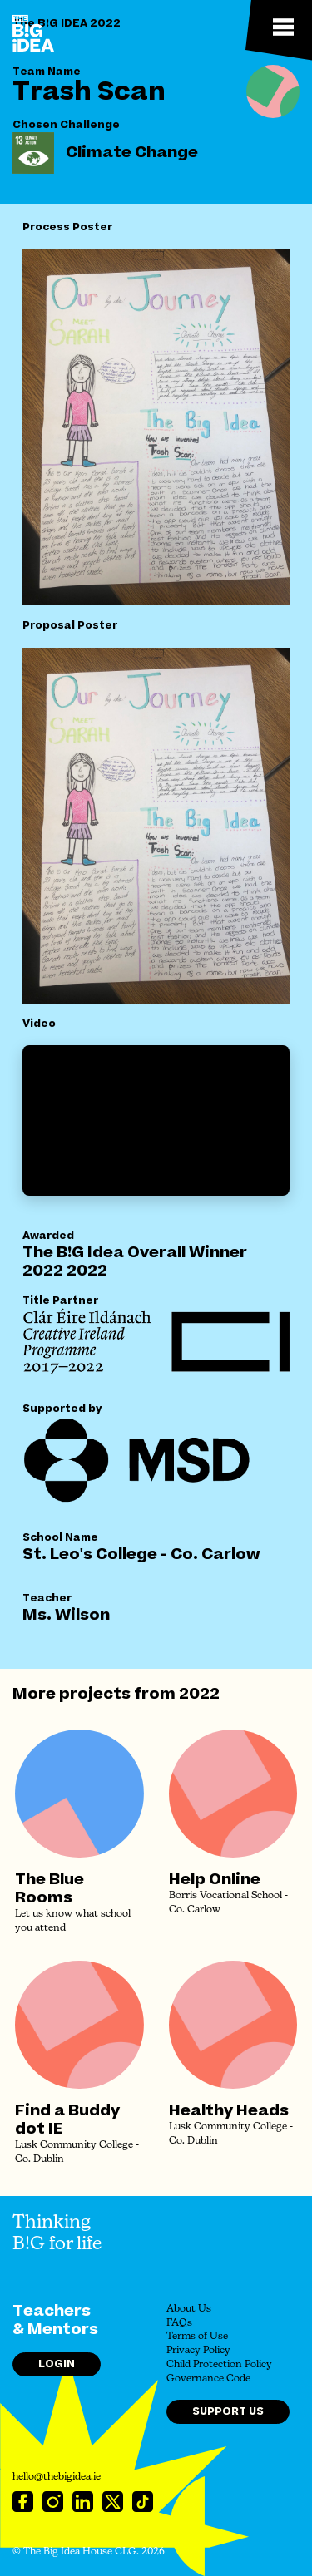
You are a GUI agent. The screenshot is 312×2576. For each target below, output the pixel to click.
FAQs (179, 2323)
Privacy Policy (198, 2351)
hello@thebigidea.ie (56, 2477)
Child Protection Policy (219, 2365)
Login (56, 2363)
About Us (188, 2309)
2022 (199, 1694)
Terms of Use (197, 2337)
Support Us (228, 2411)
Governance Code (208, 2379)
